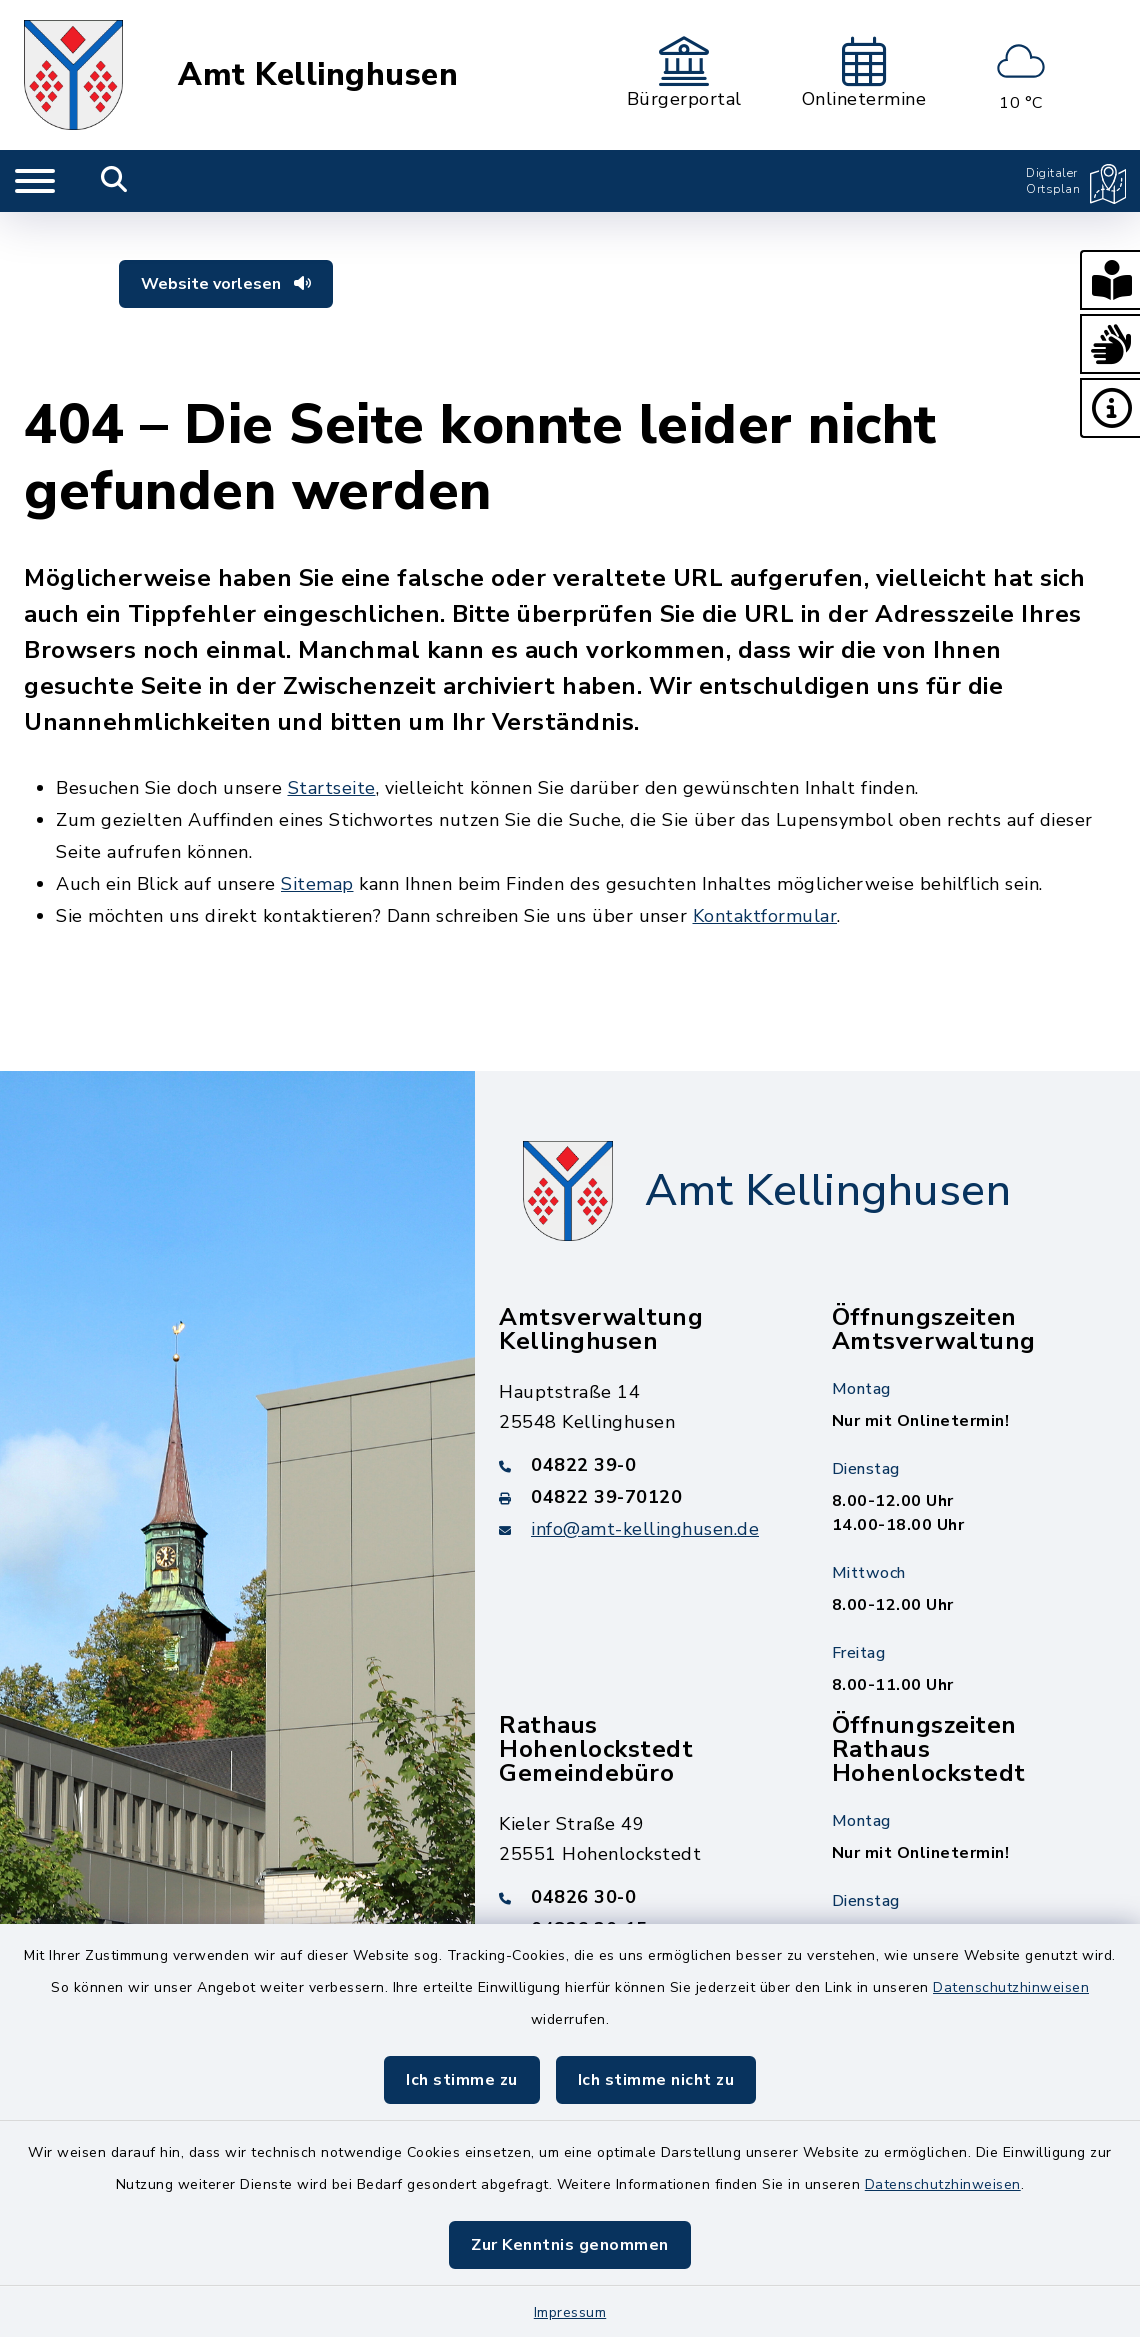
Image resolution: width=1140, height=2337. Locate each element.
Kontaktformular (765, 916)
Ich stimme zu (462, 2080)
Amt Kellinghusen (318, 75)
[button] (1110, 280)
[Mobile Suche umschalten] (114, 181)
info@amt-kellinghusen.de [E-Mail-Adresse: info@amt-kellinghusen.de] (645, 1529)
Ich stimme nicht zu (656, 2080)
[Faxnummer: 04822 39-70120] (641, 1497)
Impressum (570, 2312)
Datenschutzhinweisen (1011, 1987)
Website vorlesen (226, 284)
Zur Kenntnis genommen (570, 2245)
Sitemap (317, 884)
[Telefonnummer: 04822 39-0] (641, 1465)
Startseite (332, 788)
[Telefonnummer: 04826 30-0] (641, 1897)
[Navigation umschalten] (35, 181)
